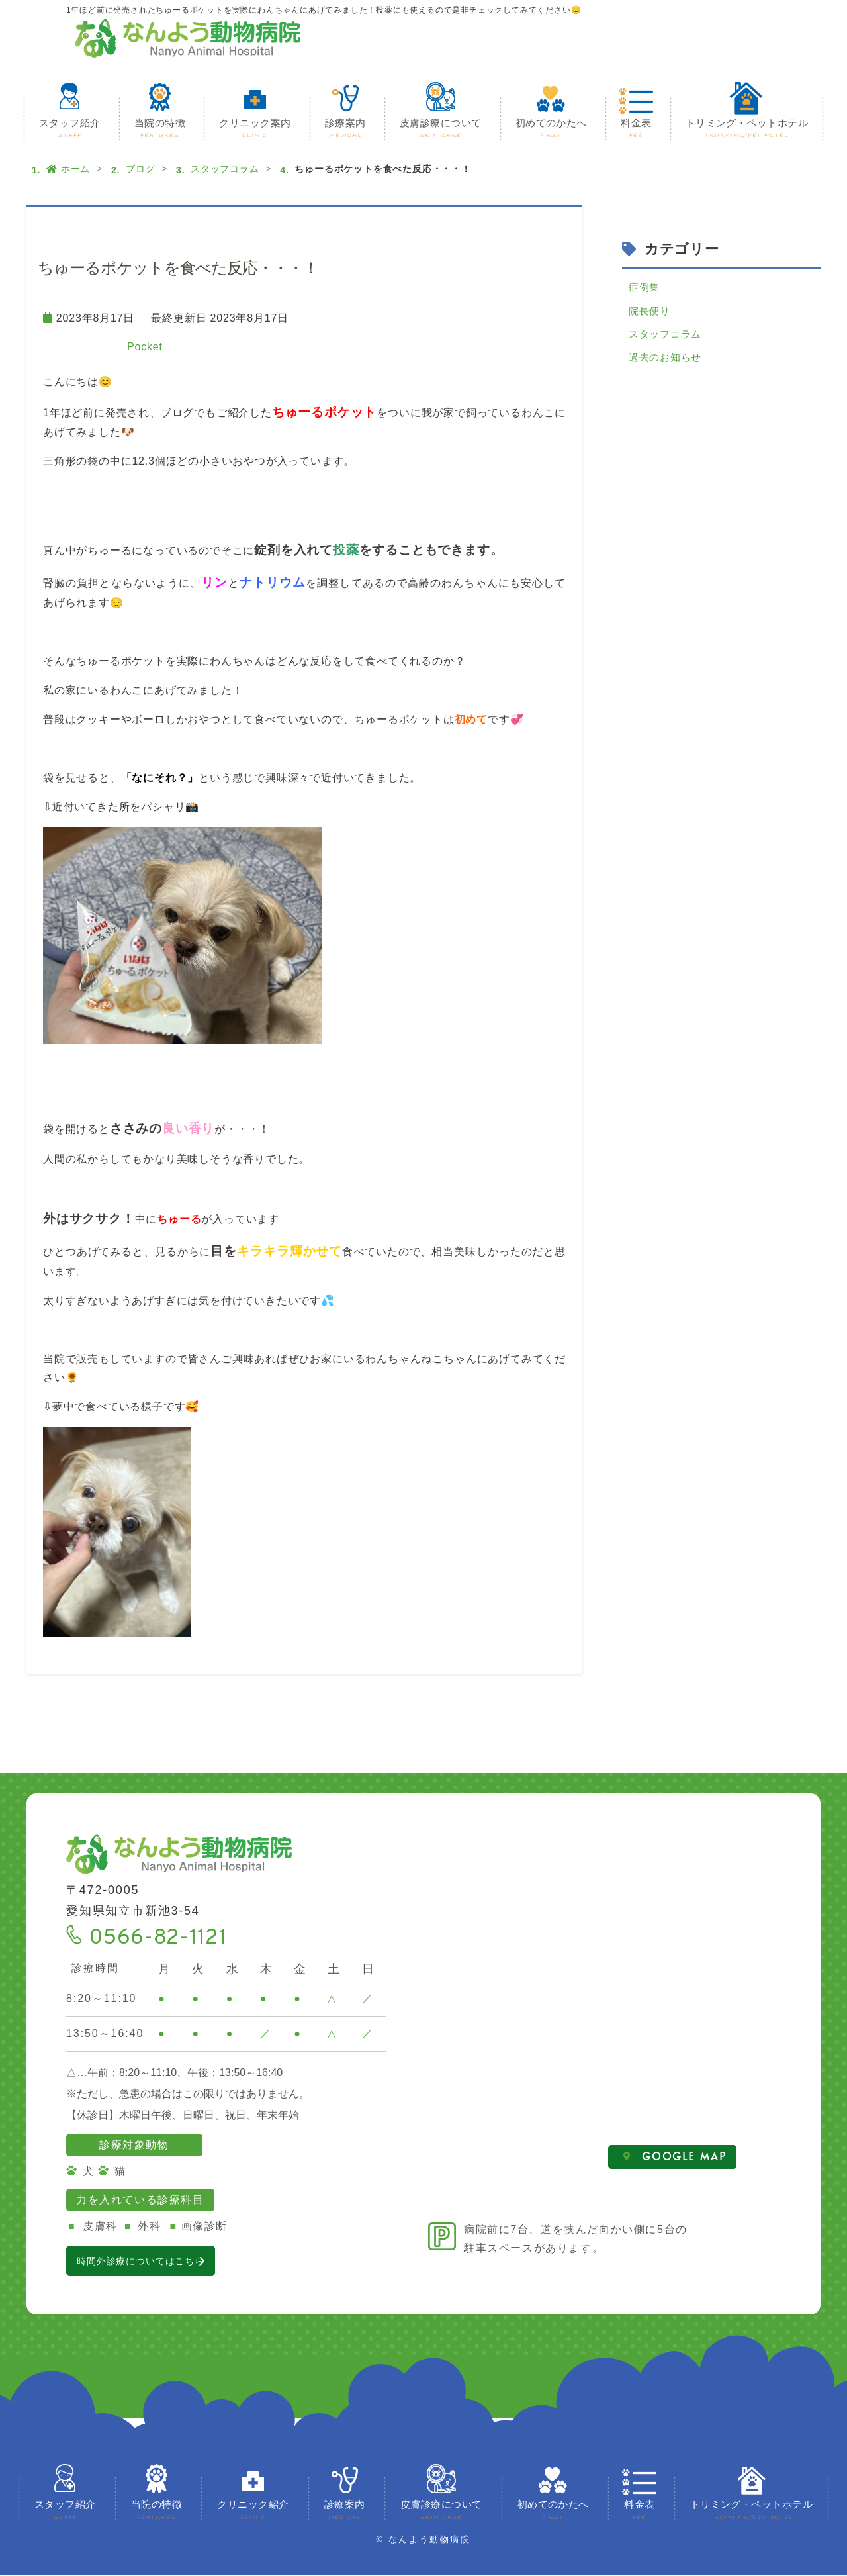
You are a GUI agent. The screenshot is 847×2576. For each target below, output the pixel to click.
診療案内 (345, 129)
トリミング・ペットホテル (747, 129)
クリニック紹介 (253, 2512)
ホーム (68, 169)
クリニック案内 (254, 129)
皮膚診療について (441, 129)
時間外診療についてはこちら (168, 2261)
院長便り (651, 313)
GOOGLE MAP (675, 2157)
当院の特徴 (159, 129)
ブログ (140, 169)
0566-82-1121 (158, 1938)
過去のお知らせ (668, 363)
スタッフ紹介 (70, 129)
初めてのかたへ (551, 129)
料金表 (636, 129)
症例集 (645, 288)
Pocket (145, 346)
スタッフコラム (225, 169)
